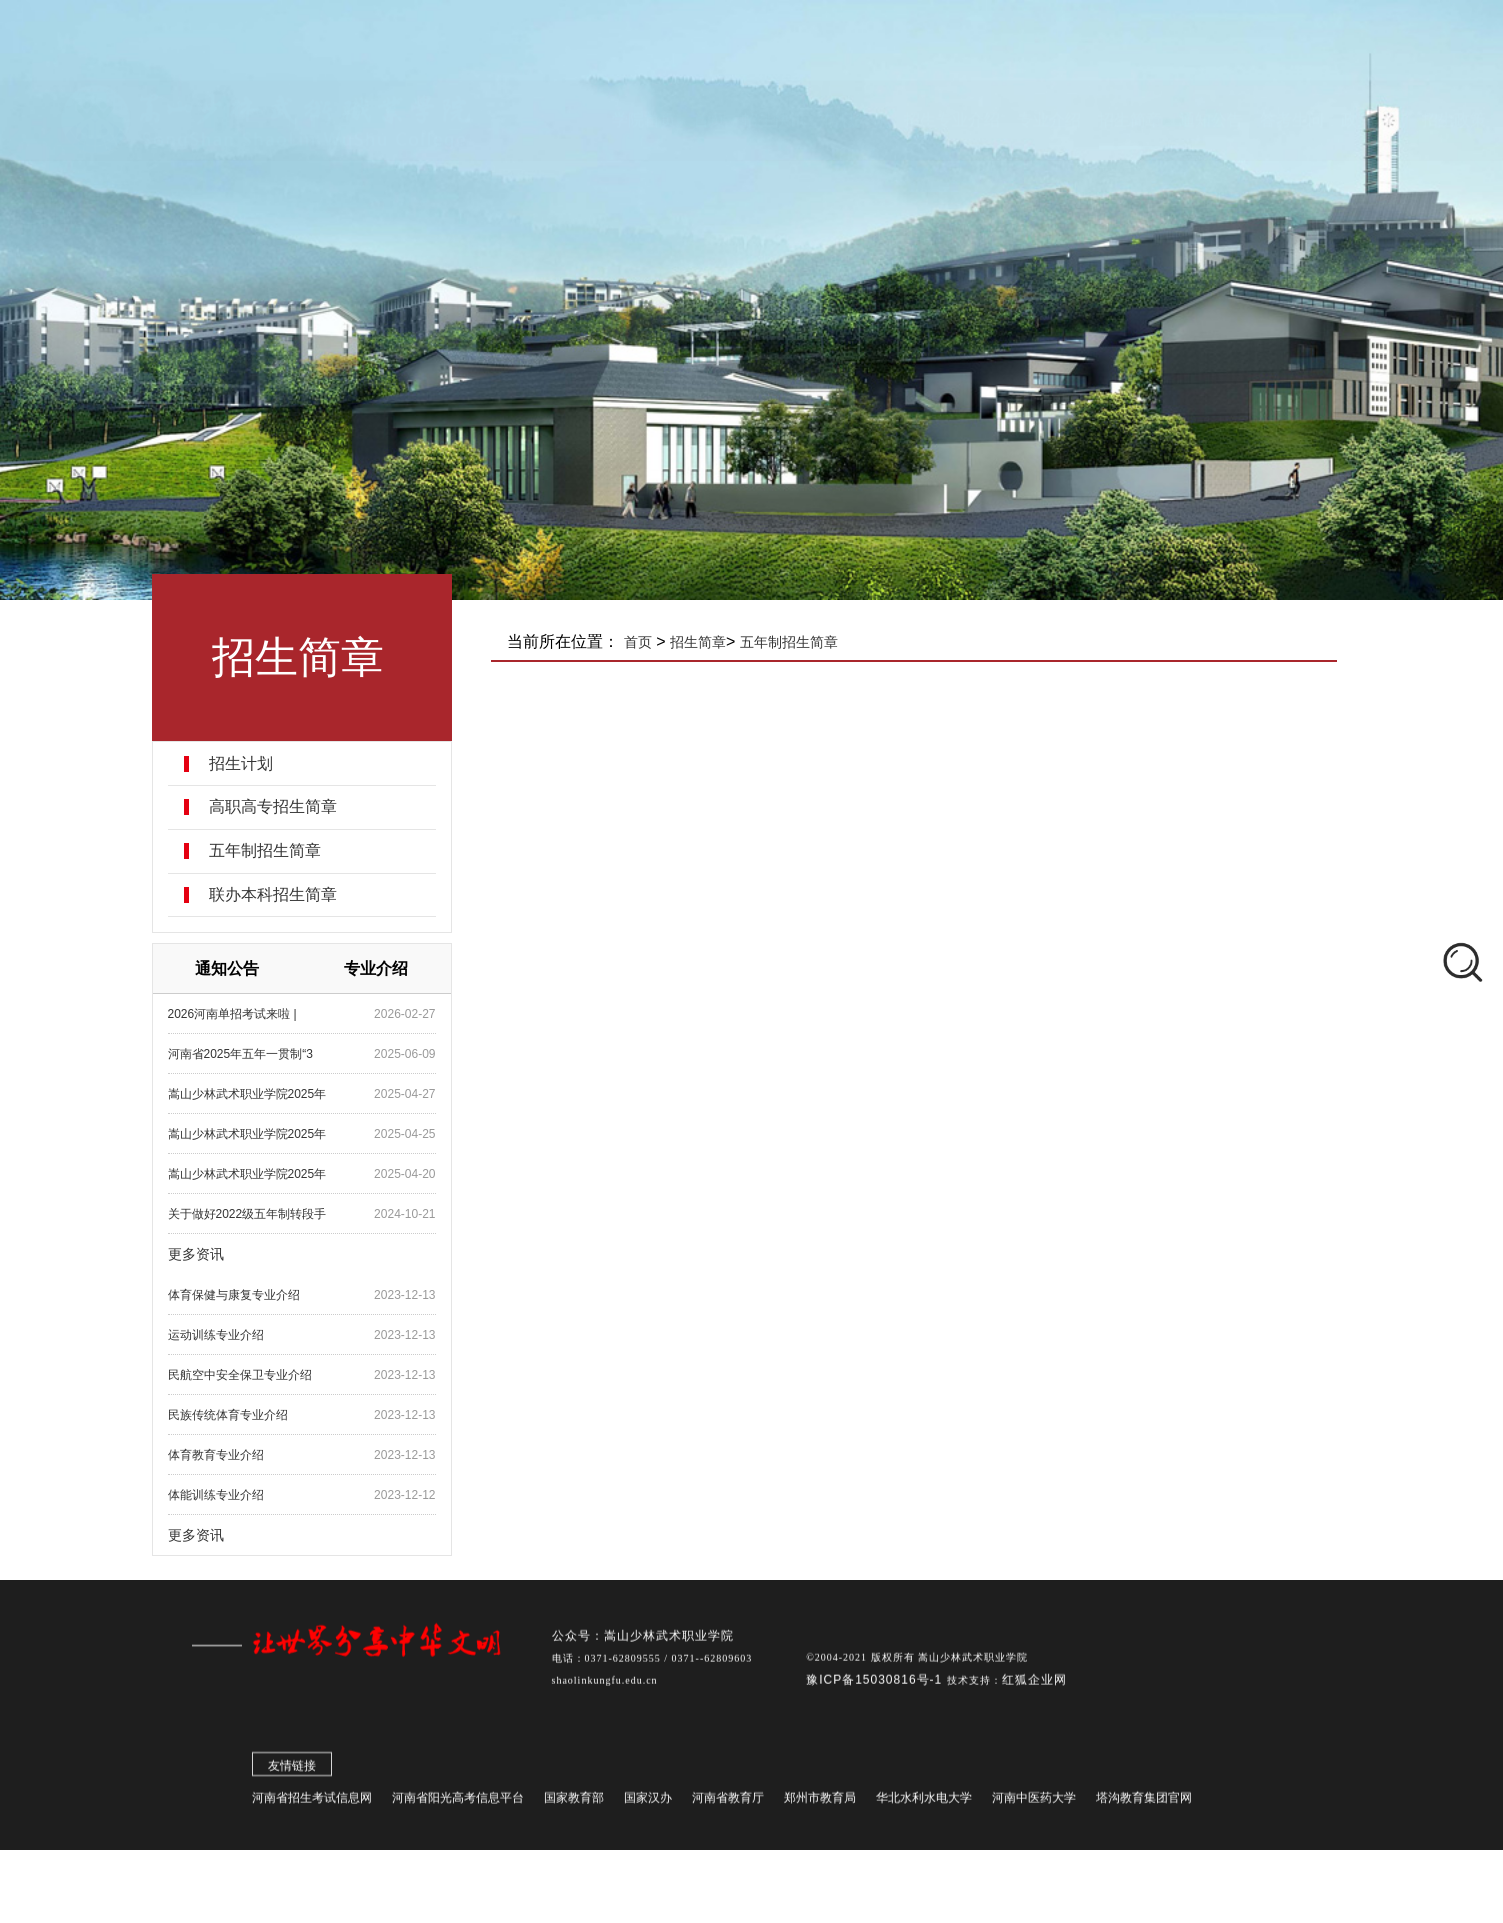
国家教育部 (574, 1804)
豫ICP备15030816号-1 (876, 1686)
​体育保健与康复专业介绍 (237, 1295)
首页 (643, 642)
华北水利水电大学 (924, 1804)
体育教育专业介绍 (219, 1455)
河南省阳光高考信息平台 (458, 1804)
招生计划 (244, 764)
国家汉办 (648, 1804)
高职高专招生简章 (276, 807)
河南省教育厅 (728, 1804)
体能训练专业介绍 (219, 1495)
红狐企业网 (1034, 1686)
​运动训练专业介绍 (219, 1335)
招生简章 (703, 642)
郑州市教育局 (820, 1804)
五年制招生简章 (268, 851)
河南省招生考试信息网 (312, 1804)
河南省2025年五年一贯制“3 (243, 1054)
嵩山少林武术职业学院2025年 (250, 1094)
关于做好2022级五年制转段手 (250, 1214)
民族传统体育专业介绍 (231, 1415)
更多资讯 (199, 1254)
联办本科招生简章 (276, 895)
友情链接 (292, 1772)
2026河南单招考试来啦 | (235, 1014)
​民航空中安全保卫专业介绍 (243, 1375)
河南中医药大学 (1034, 1804)
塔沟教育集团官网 (1144, 1804)
